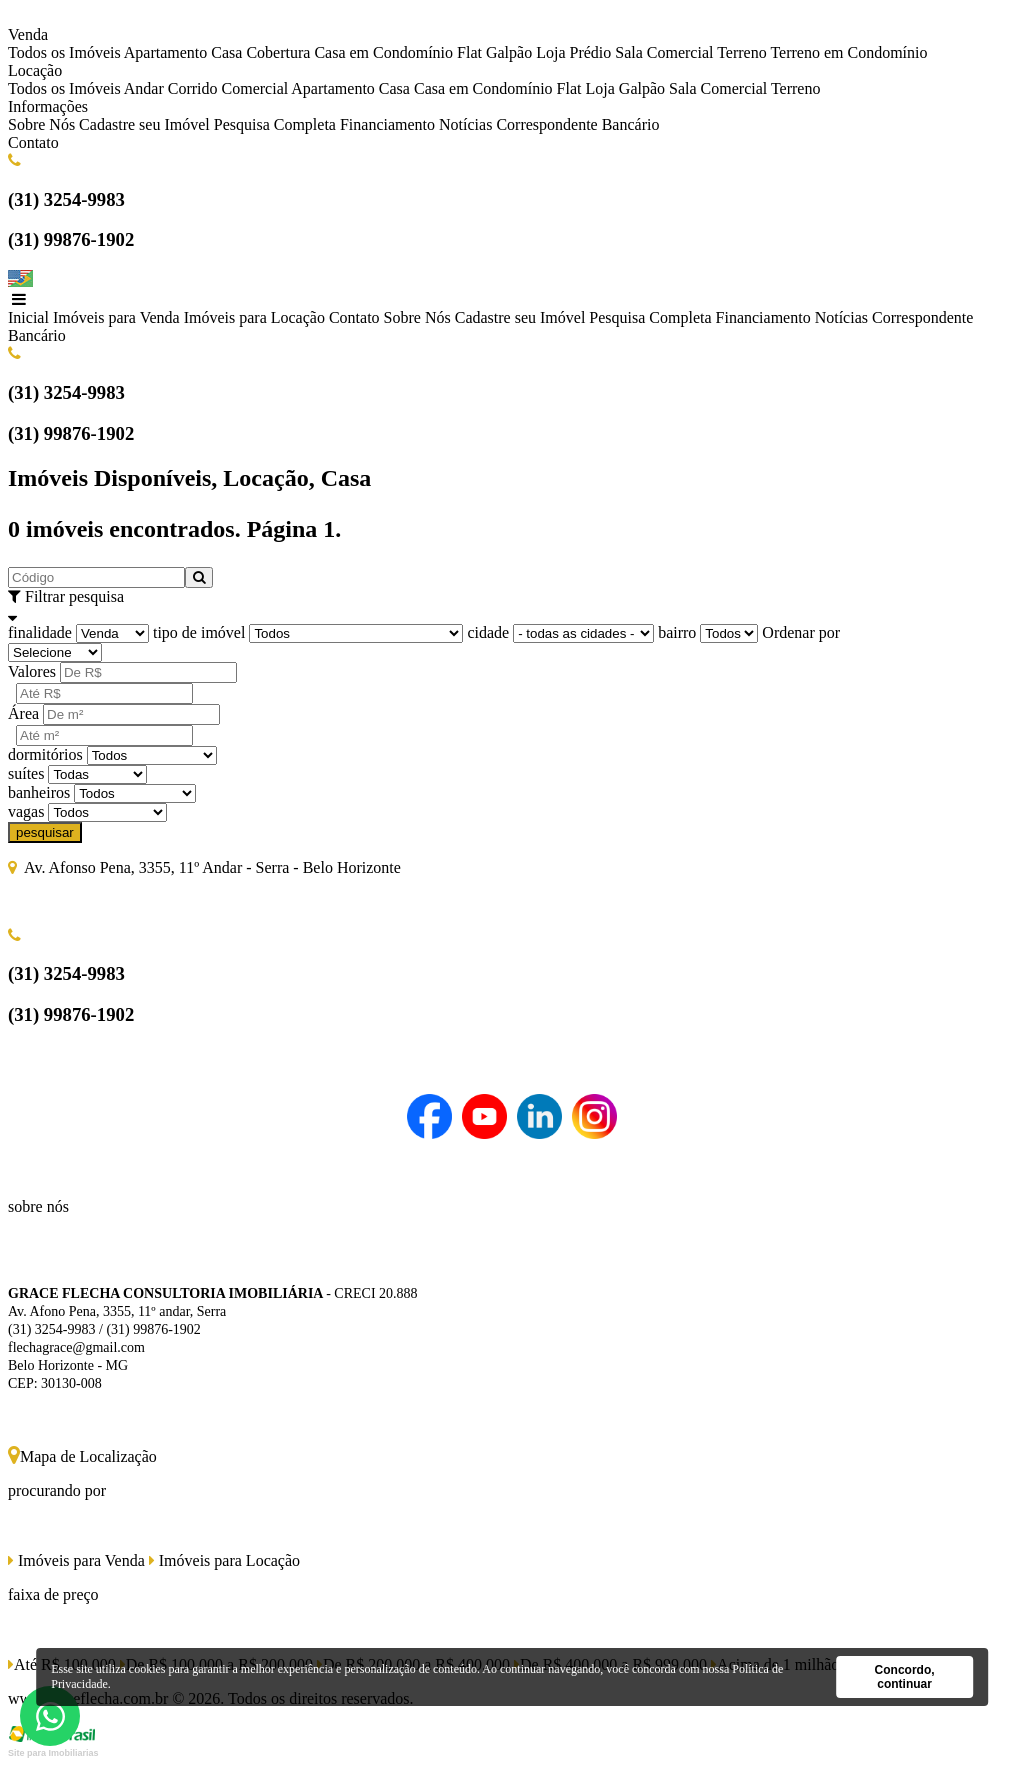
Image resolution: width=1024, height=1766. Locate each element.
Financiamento (387, 124)
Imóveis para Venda (116, 317)
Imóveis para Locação (254, 317)
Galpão (509, 52)
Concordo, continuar (905, 1677)
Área (23, 713)
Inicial (28, 317)
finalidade (40, 632)
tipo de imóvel (199, 632)
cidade (488, 632)
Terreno (742, 52)
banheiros (39, 792)
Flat (469, 52)
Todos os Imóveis (64, 52)
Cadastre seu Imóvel (144, 124)
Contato (33, 142)
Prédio (590, 52)
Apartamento (166, 52)
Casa (226, 52)
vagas (26, 811)
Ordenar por (801, 632)
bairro (677, 632)
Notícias (465, 124)
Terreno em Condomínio (848, 52)
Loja (550, 52)
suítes (26, 773)
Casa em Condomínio (383, 52)
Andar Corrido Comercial (206, 88)
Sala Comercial (664, 52)
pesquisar (45, 832)
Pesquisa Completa (275, 124)
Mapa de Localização (82, 1456)
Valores (32, 671)
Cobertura (278, 52)
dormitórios (45, 754)
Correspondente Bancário (577, 124)
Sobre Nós (41, 124)
